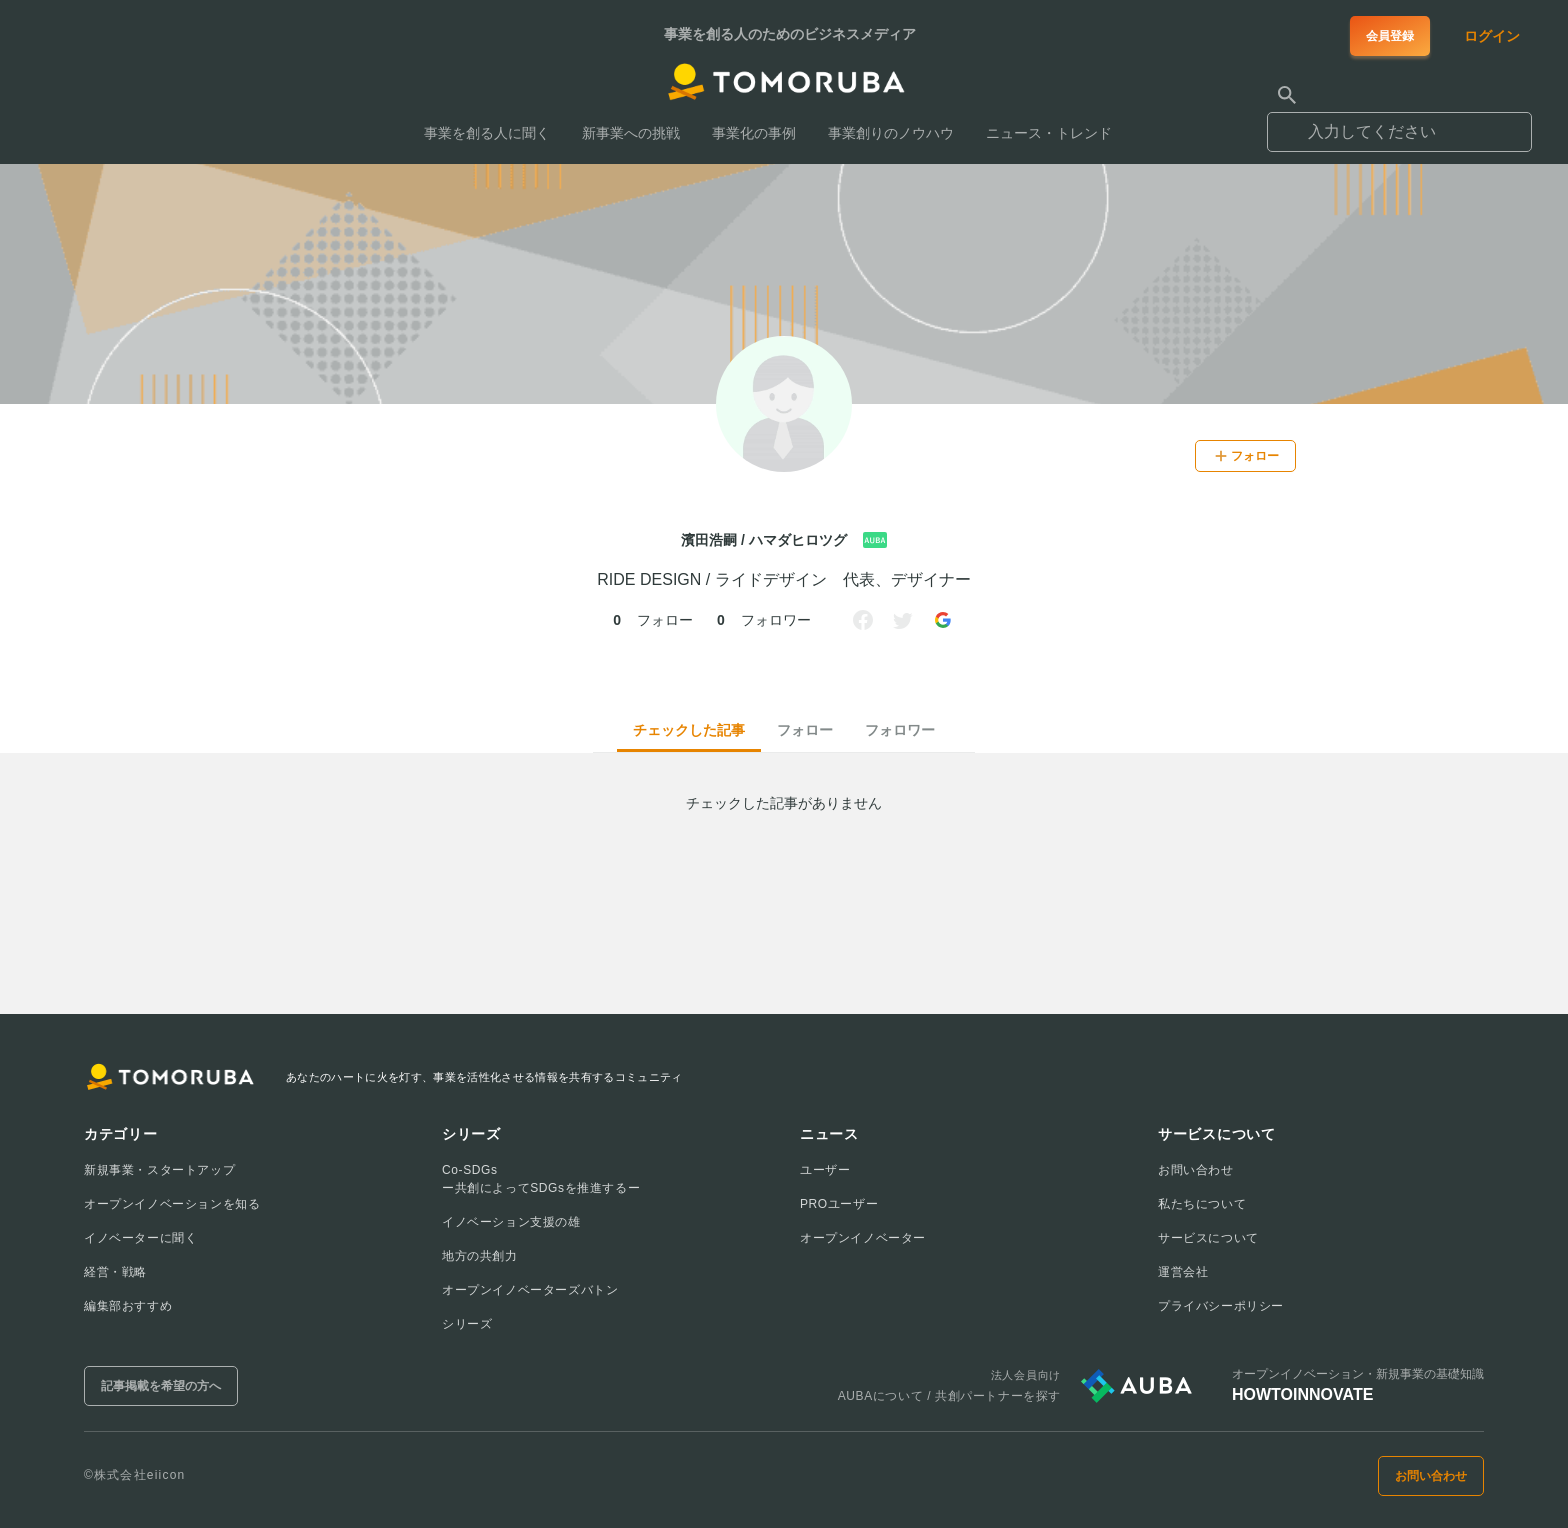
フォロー (805, 730)
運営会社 (1183, 1272)
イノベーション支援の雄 (511, 1222)
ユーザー (825, 1170)
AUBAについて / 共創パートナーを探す (949, 1396)
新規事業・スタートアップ (159, 1170)
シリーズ (467, 1324)
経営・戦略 (115, 1272)
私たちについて (1202, 1204)
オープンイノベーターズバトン (530, 1290)
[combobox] (1399, 123)
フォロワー (900, 730)
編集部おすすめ (128, 1306)
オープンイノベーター (863, 1238)
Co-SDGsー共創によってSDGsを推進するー (541, 1179)
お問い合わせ (1196, 1170)
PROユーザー (839, 1204)
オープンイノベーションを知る (172, 1204)
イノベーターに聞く (140, 1238)
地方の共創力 (480, 1256)
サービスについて (1208, 1238)
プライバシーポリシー (1221, 1306)
